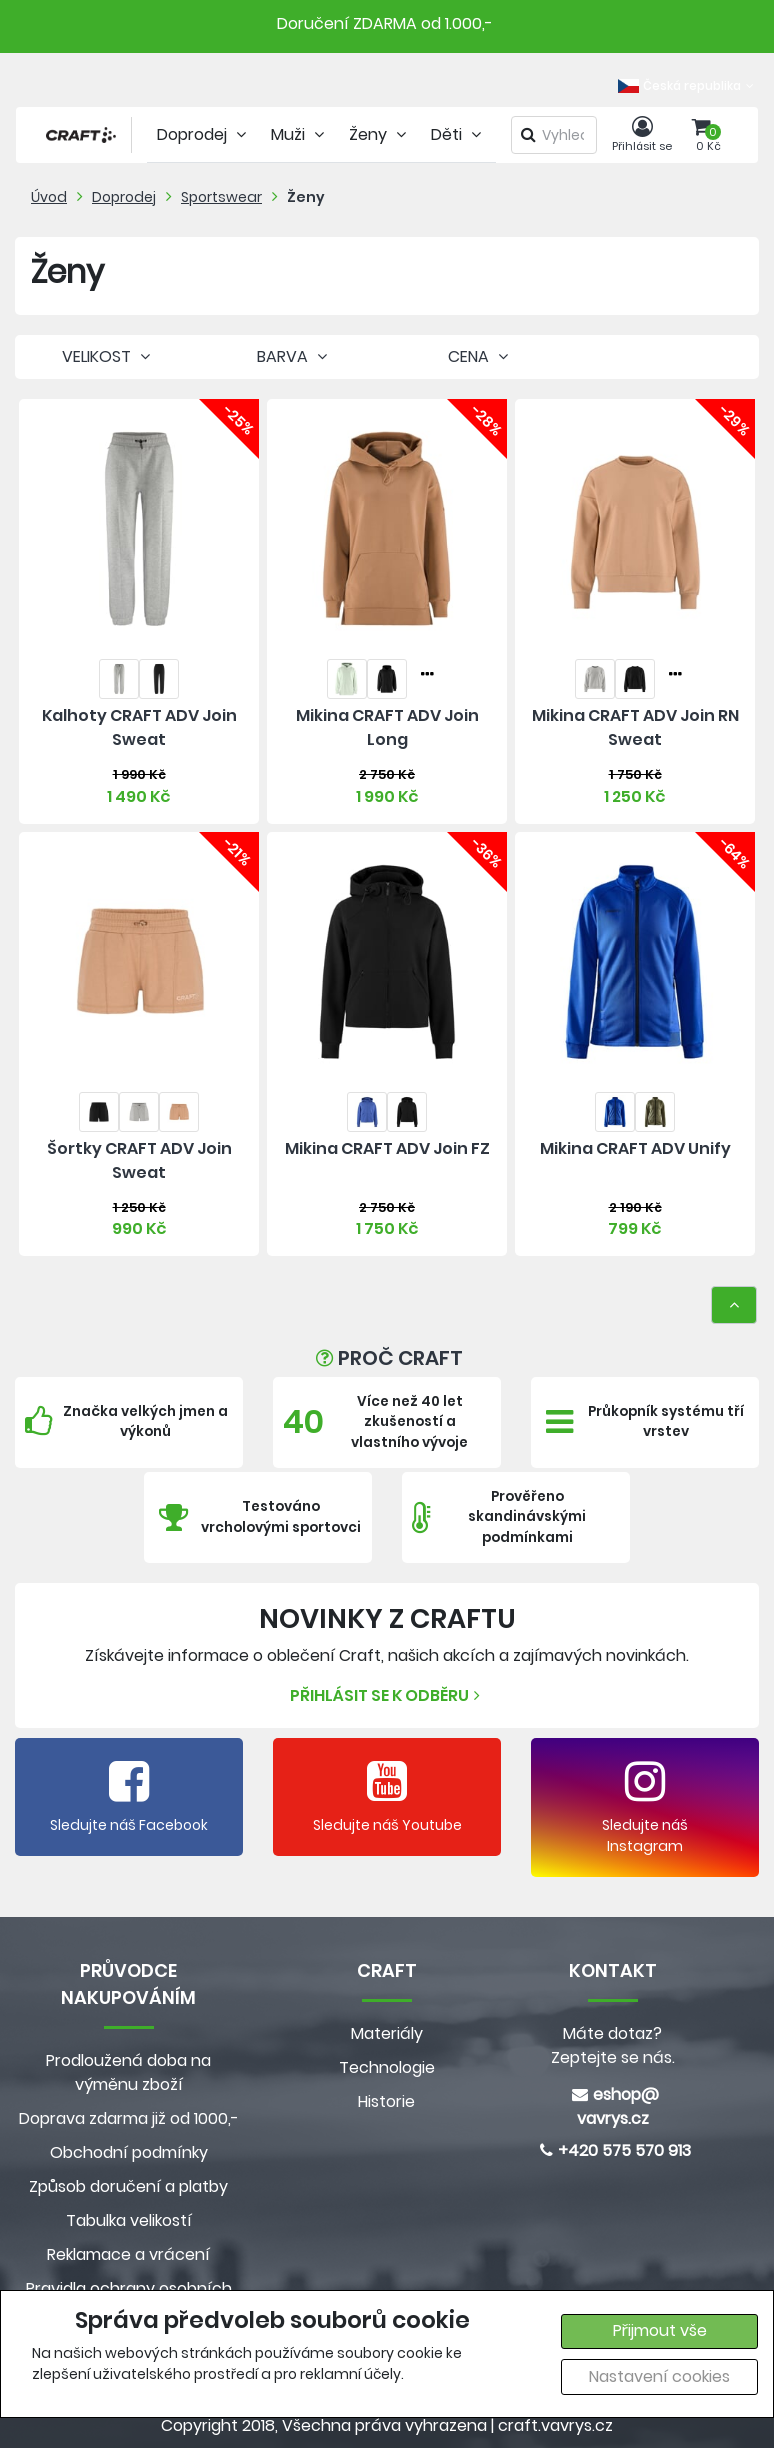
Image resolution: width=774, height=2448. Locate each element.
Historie (386, 2101)
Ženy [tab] (380, 134)
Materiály (387, 2033)
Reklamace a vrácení (128, 2254)
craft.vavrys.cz (555, 2425)
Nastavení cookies (659, 2376)
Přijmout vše (660, 2330)
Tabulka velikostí (129, 2220)
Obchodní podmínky (129, 2152)
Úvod (49, 197)
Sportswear (221, 197)
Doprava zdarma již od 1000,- (129, 2118)
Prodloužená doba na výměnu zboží (128, 2072)
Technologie (387, 2067)
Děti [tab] (458, 134)
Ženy (306, 197)
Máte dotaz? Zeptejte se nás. (613, 2045)
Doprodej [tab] (204, 134)
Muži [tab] (300, 134)
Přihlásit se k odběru (387, 1695)
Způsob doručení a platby (128, 2186)
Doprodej (124, 197)
